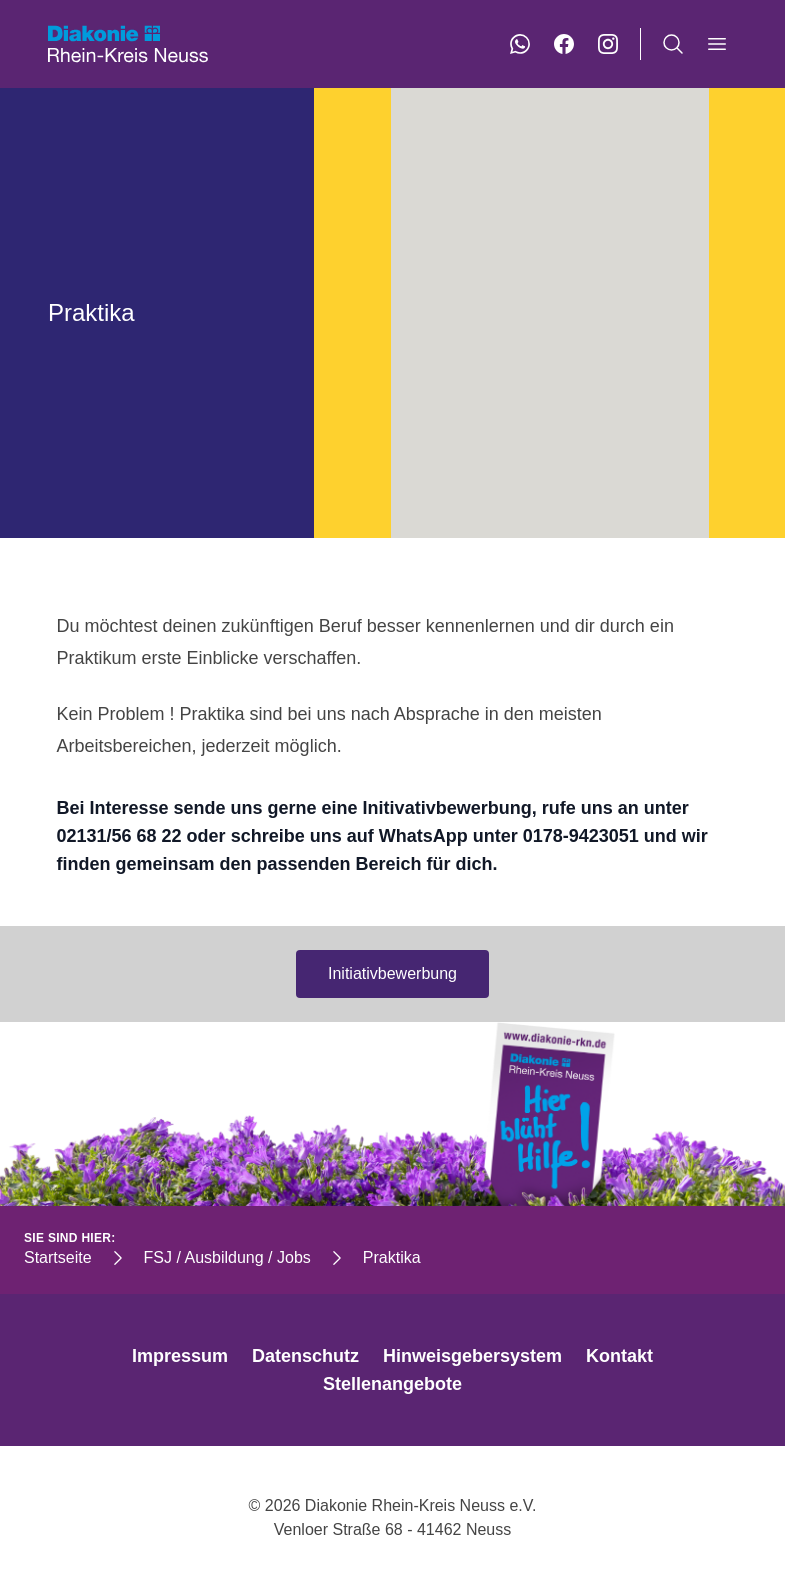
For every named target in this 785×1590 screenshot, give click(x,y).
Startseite (58, 1257)
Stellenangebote (392, 1384)
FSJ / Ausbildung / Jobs (227, 1257)
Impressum (180, 1356)
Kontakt (619, 1356)
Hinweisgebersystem (472, 1356)
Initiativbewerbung (392, 973)
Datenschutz (305, 1356)
